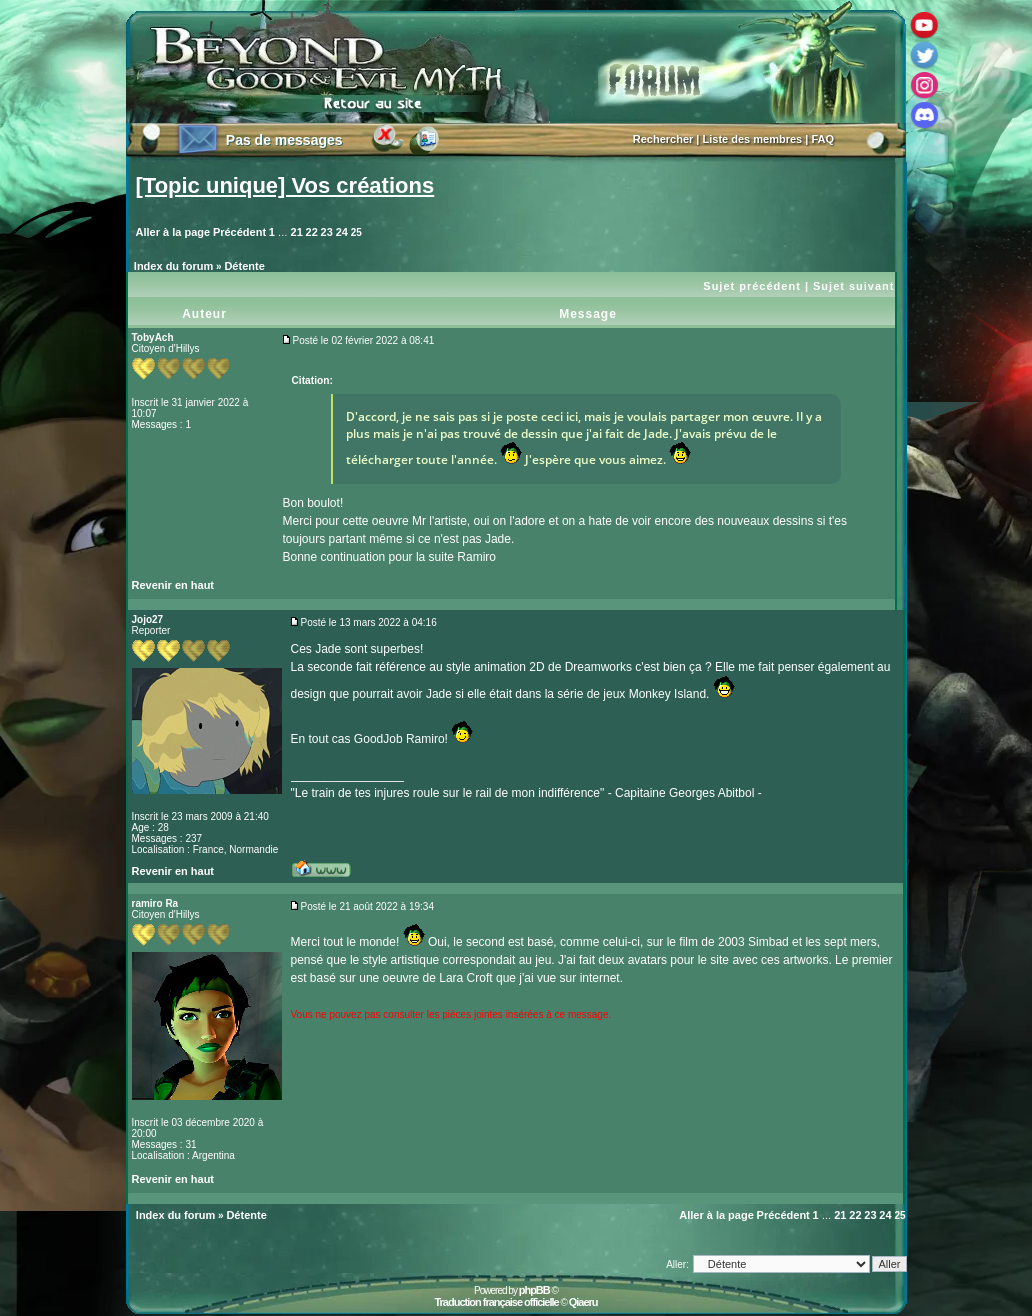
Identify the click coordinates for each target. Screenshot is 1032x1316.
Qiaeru (583, 1302)
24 (342, 232)
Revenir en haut (173, 585)
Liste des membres (753, 139)
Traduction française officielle (496, 1302)
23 (327, 232)
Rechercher (663, 139)
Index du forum (173, 266)
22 (312, 232)
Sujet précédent (752, 286)
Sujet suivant (853, 286)
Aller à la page (173, 232)
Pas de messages (284, 140)
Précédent (239, 232)
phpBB (534, 1290)
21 (297, 232)
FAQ (822, 139)
